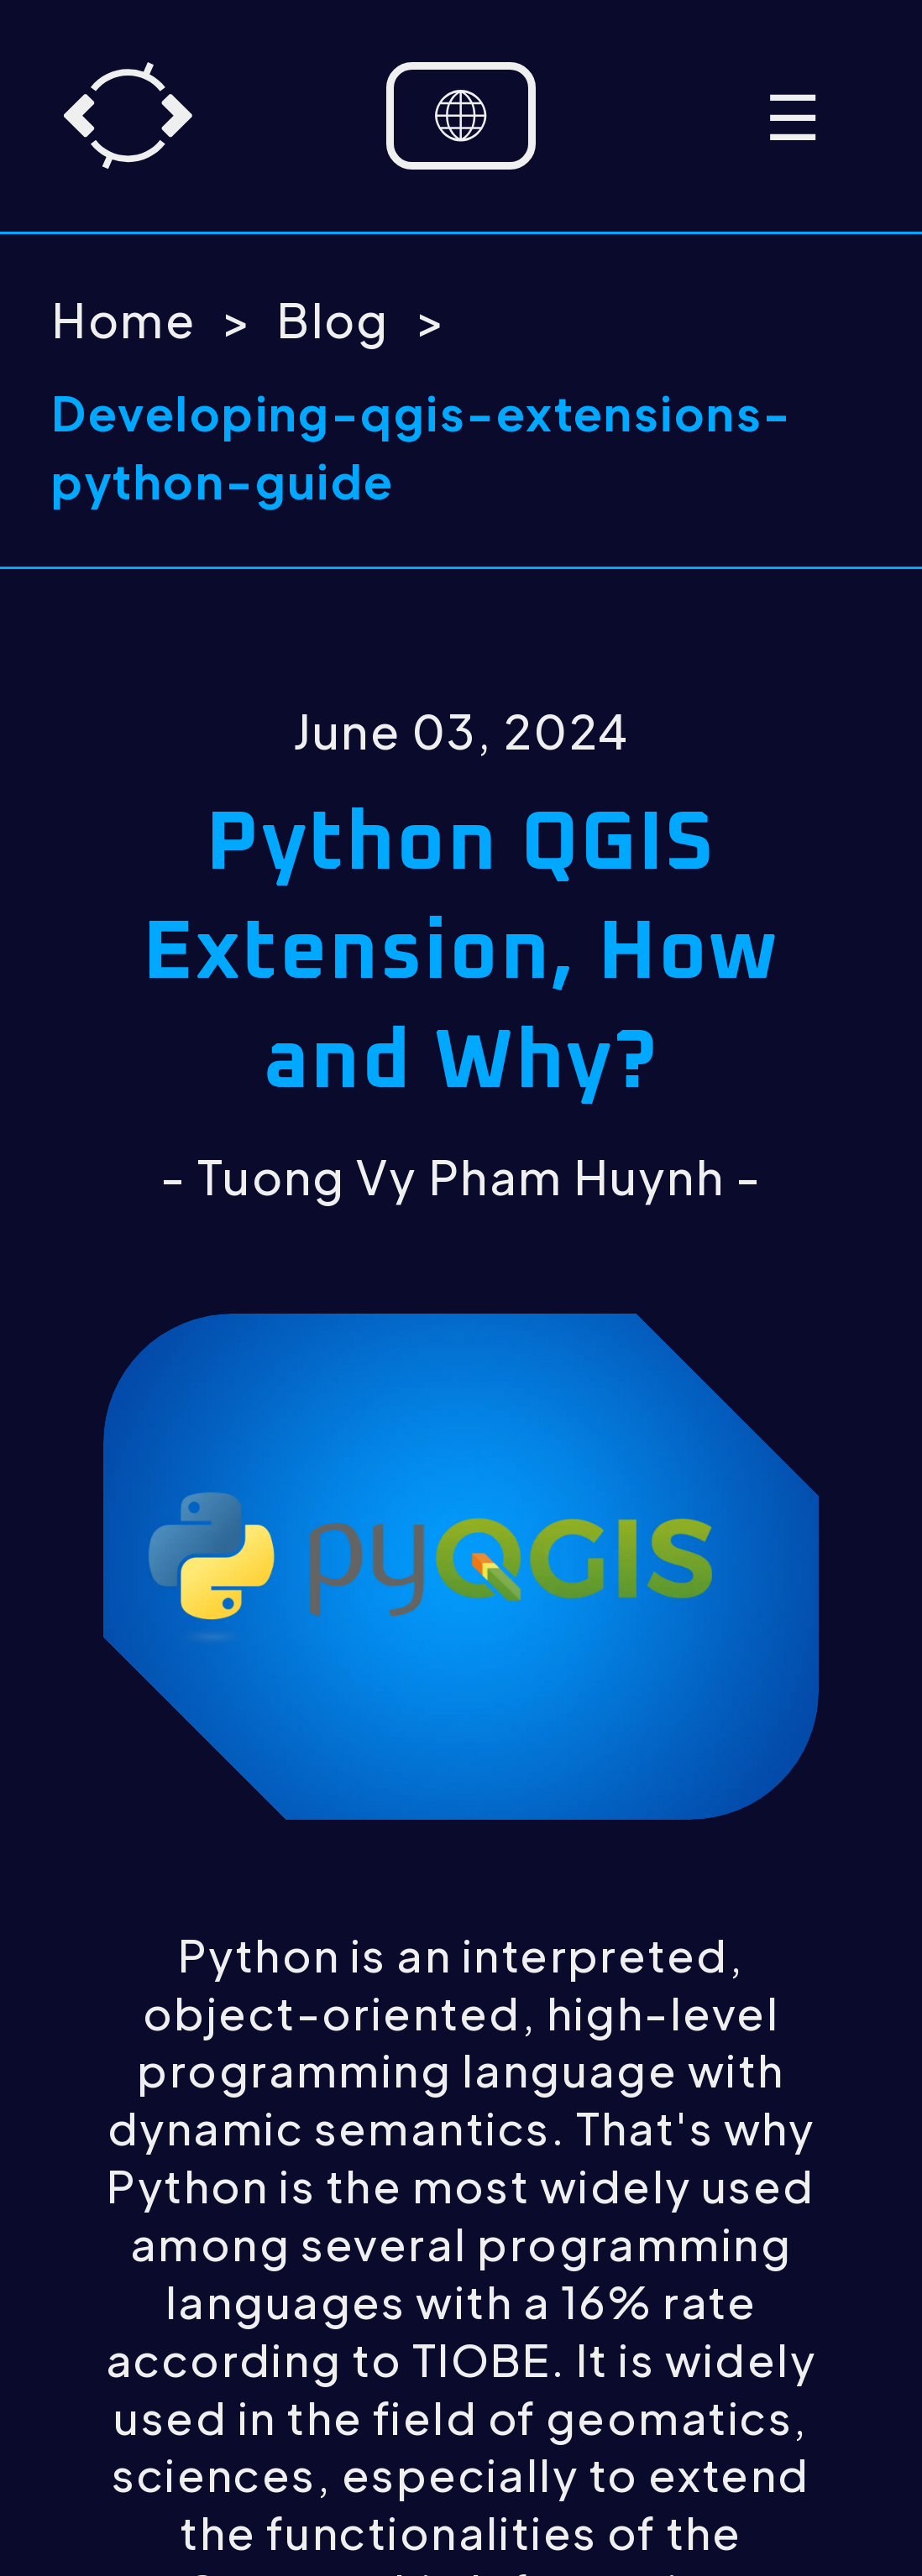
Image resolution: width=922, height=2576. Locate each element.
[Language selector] (461, 116)
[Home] (128, 115)
